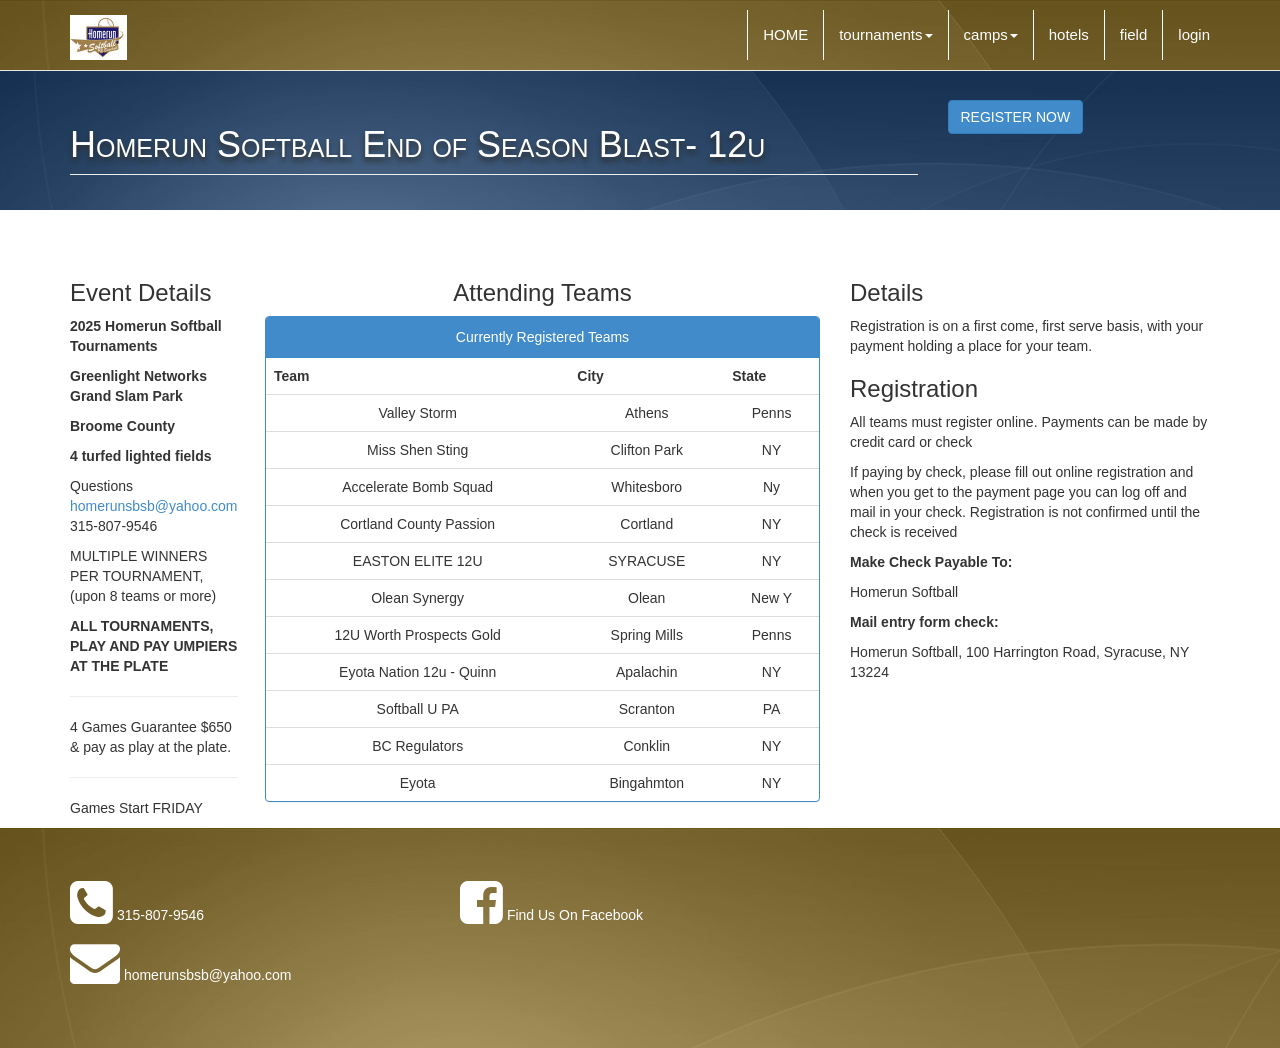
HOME (785, 34)
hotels (1069, 34)
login (1194, 34)
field (1134, 34)
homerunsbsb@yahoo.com (154, 506)
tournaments (885, 34)
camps (991, 34)
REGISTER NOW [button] (1016, 117)
